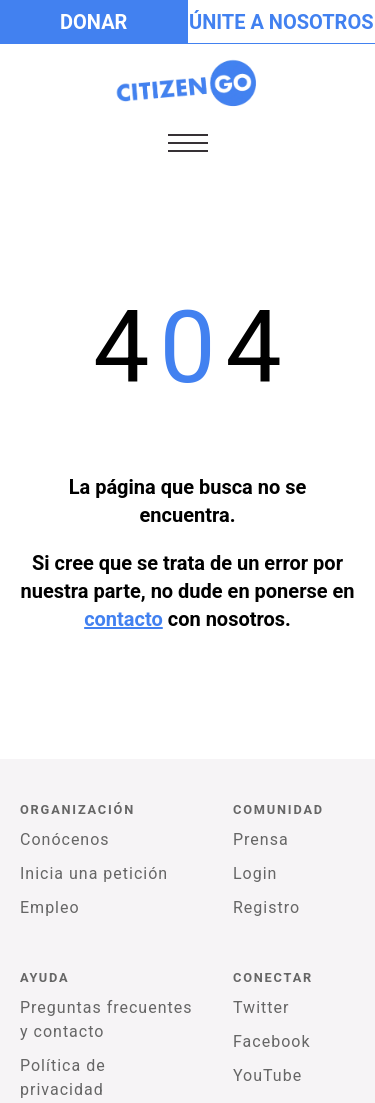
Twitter (261, 1007)
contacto (123, 619)
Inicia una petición (94, 873)
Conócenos (65, 839)
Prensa (261, 839)
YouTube (267, 1075)
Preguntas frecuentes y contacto (106, 1019)
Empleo (50, 907)
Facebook (271, 1041)
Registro (266, 907)
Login (255, 873)
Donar (93, 22)
